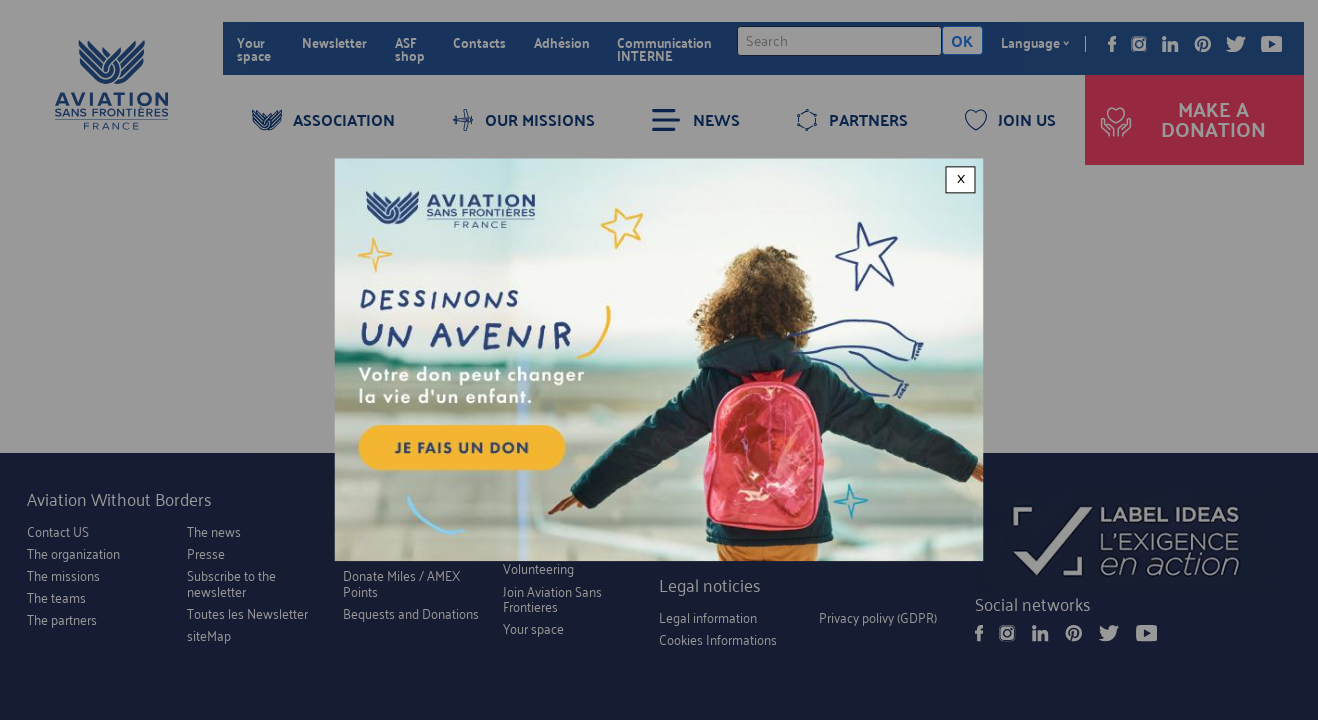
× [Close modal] (961, 179)
